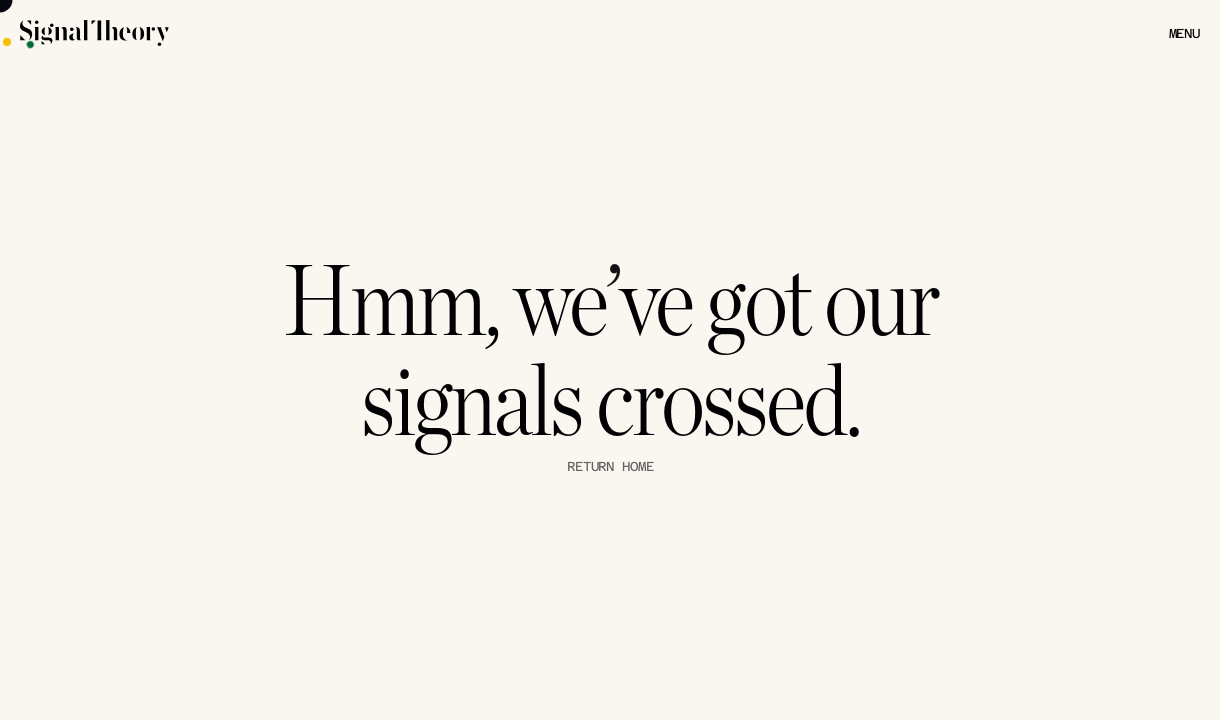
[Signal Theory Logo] (164, 33)
